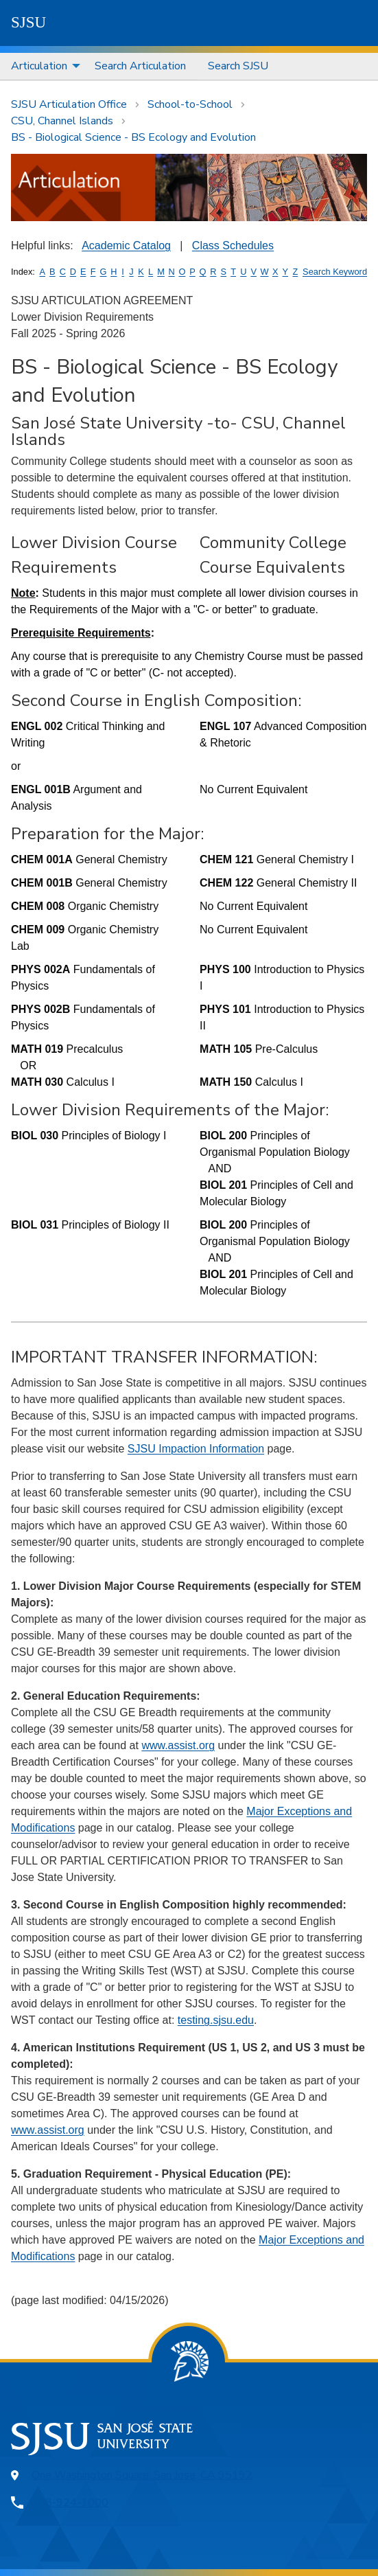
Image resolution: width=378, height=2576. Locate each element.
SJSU (28, 22)
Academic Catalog (126, 245)
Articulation (39, 65)
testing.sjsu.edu (216, 2020)
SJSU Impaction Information (196, 1449)
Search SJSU (238, 65)
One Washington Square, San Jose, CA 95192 (142, 2475)
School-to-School (190, 104)
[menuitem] (42, 66)
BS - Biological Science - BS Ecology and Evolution (133, 137)
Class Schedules (233, 245)
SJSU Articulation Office (69, 104)
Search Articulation (140, 65)
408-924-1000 (70, 2502)
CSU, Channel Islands (62, 120)
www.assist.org (178, 1745)
